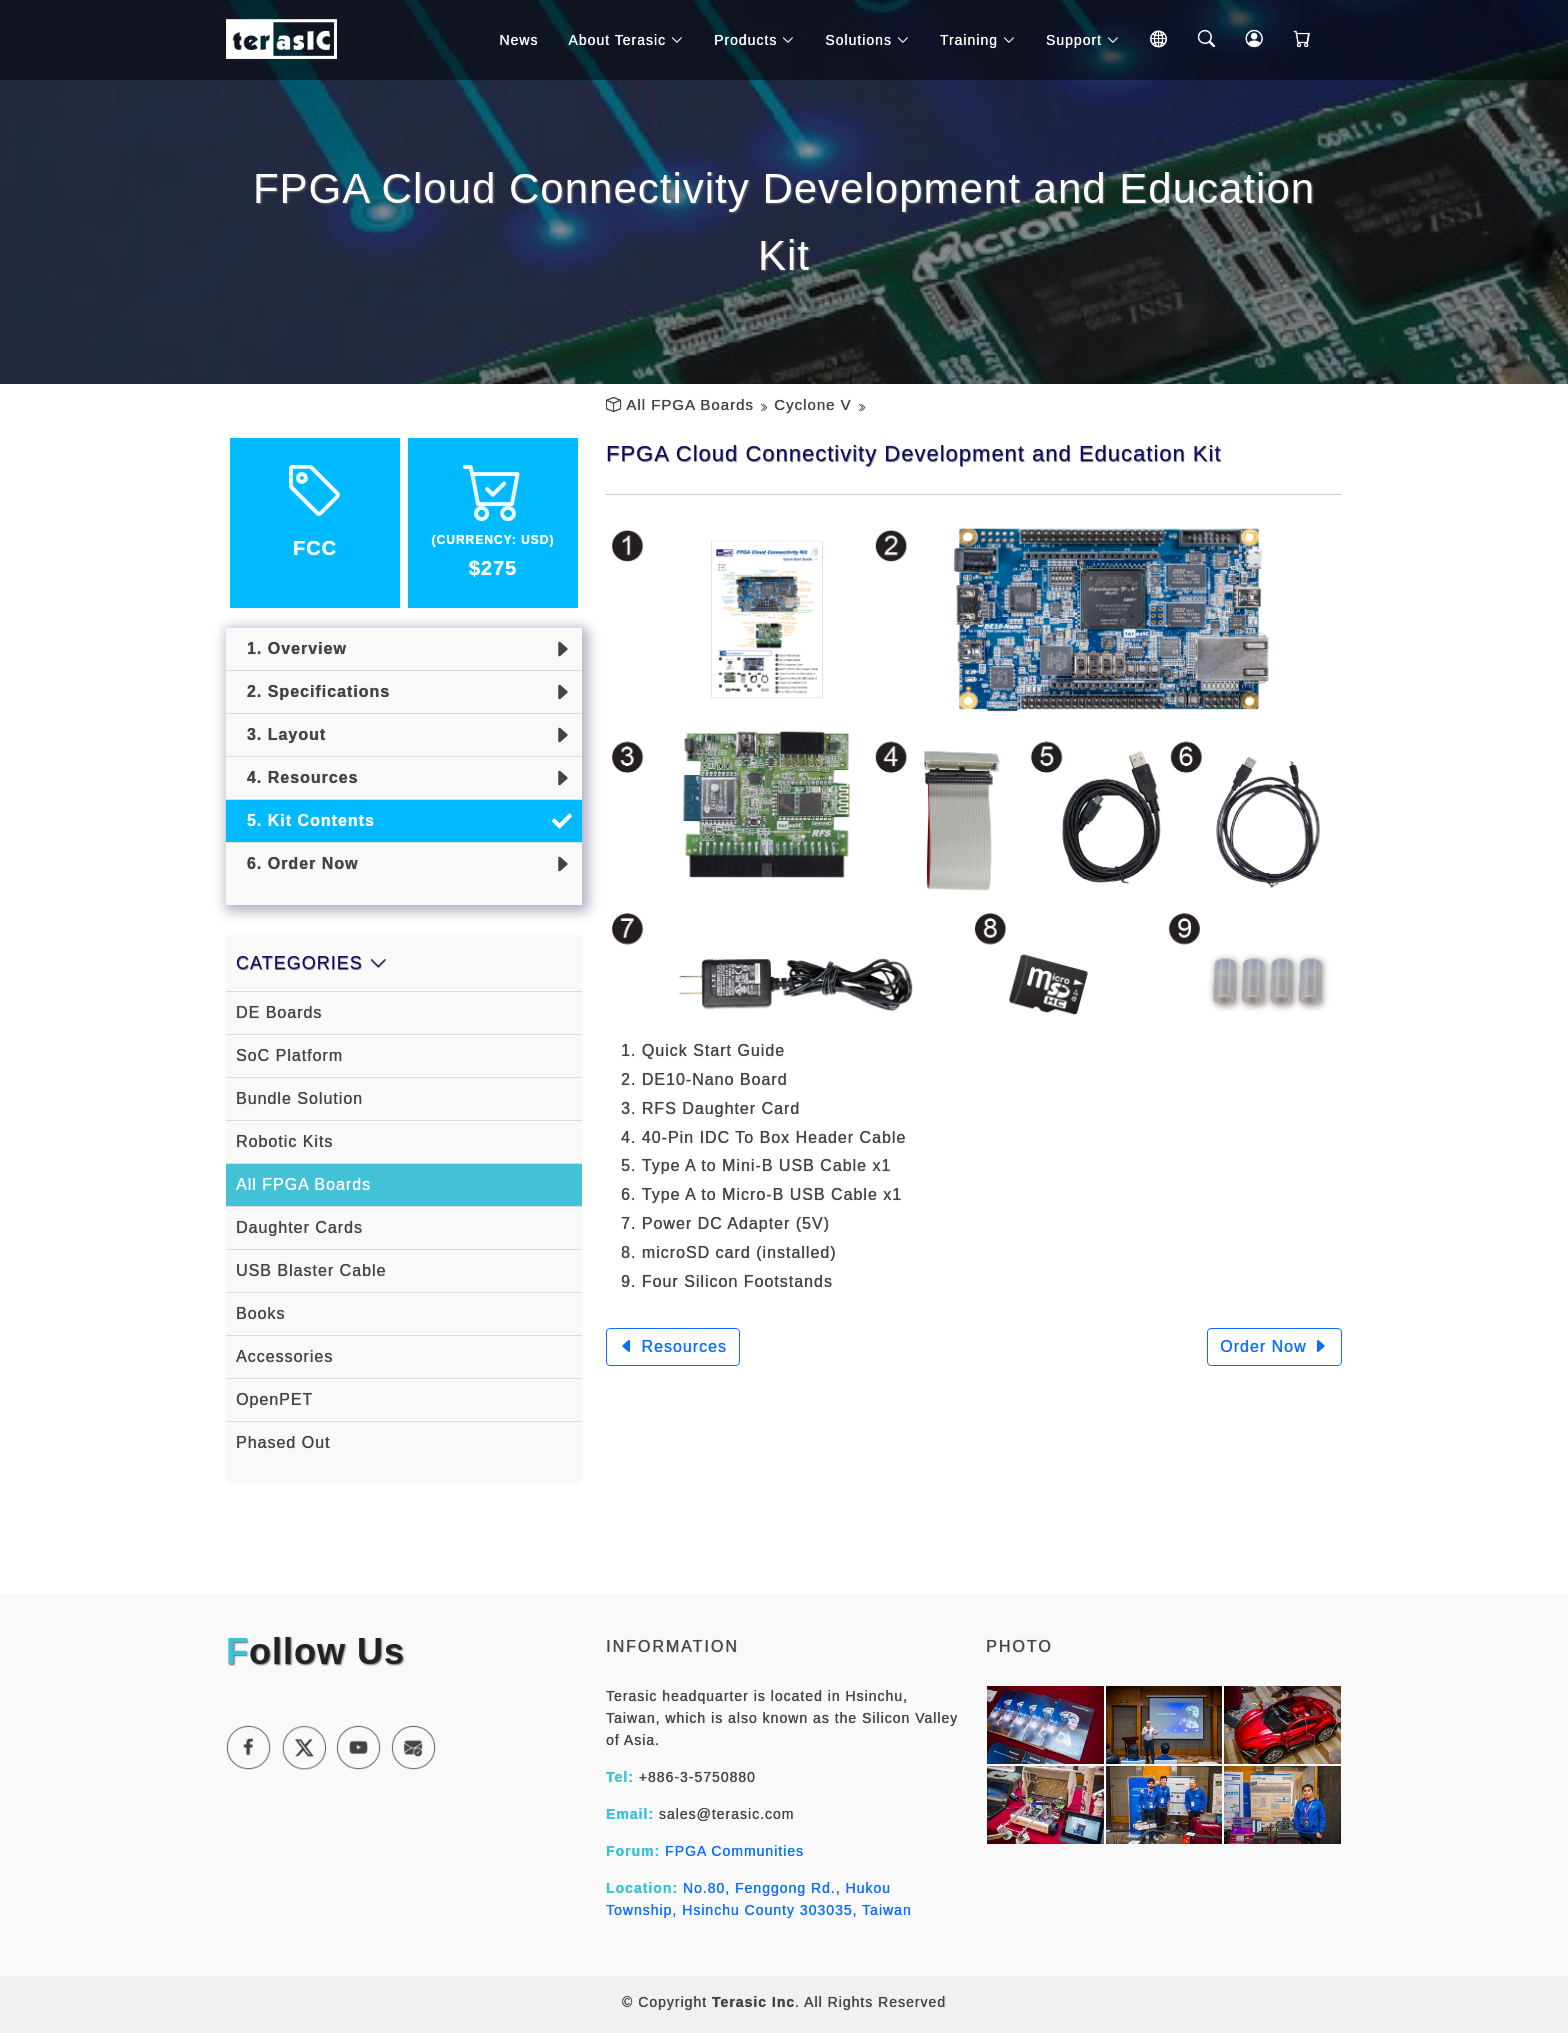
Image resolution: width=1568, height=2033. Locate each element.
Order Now (1274, 1346)
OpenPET (274, 1399)
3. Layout (281, 734)
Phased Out (283, 1442)
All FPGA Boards (690, 404)
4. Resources (297, 777)
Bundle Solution (299, 1098)
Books (260, 1313)
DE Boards (279, 1012)
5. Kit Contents (305, 820)
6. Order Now (297, 863)
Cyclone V (812, 404)
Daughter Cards (299, 1227)
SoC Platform (289, 1055)
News (518, 40)
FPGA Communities (734, 1851)
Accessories (284, 1356)
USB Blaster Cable (311, 1270)
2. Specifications (313, 691)
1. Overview (291, 648)
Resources (673, 1346)
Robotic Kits (284, 1141)
